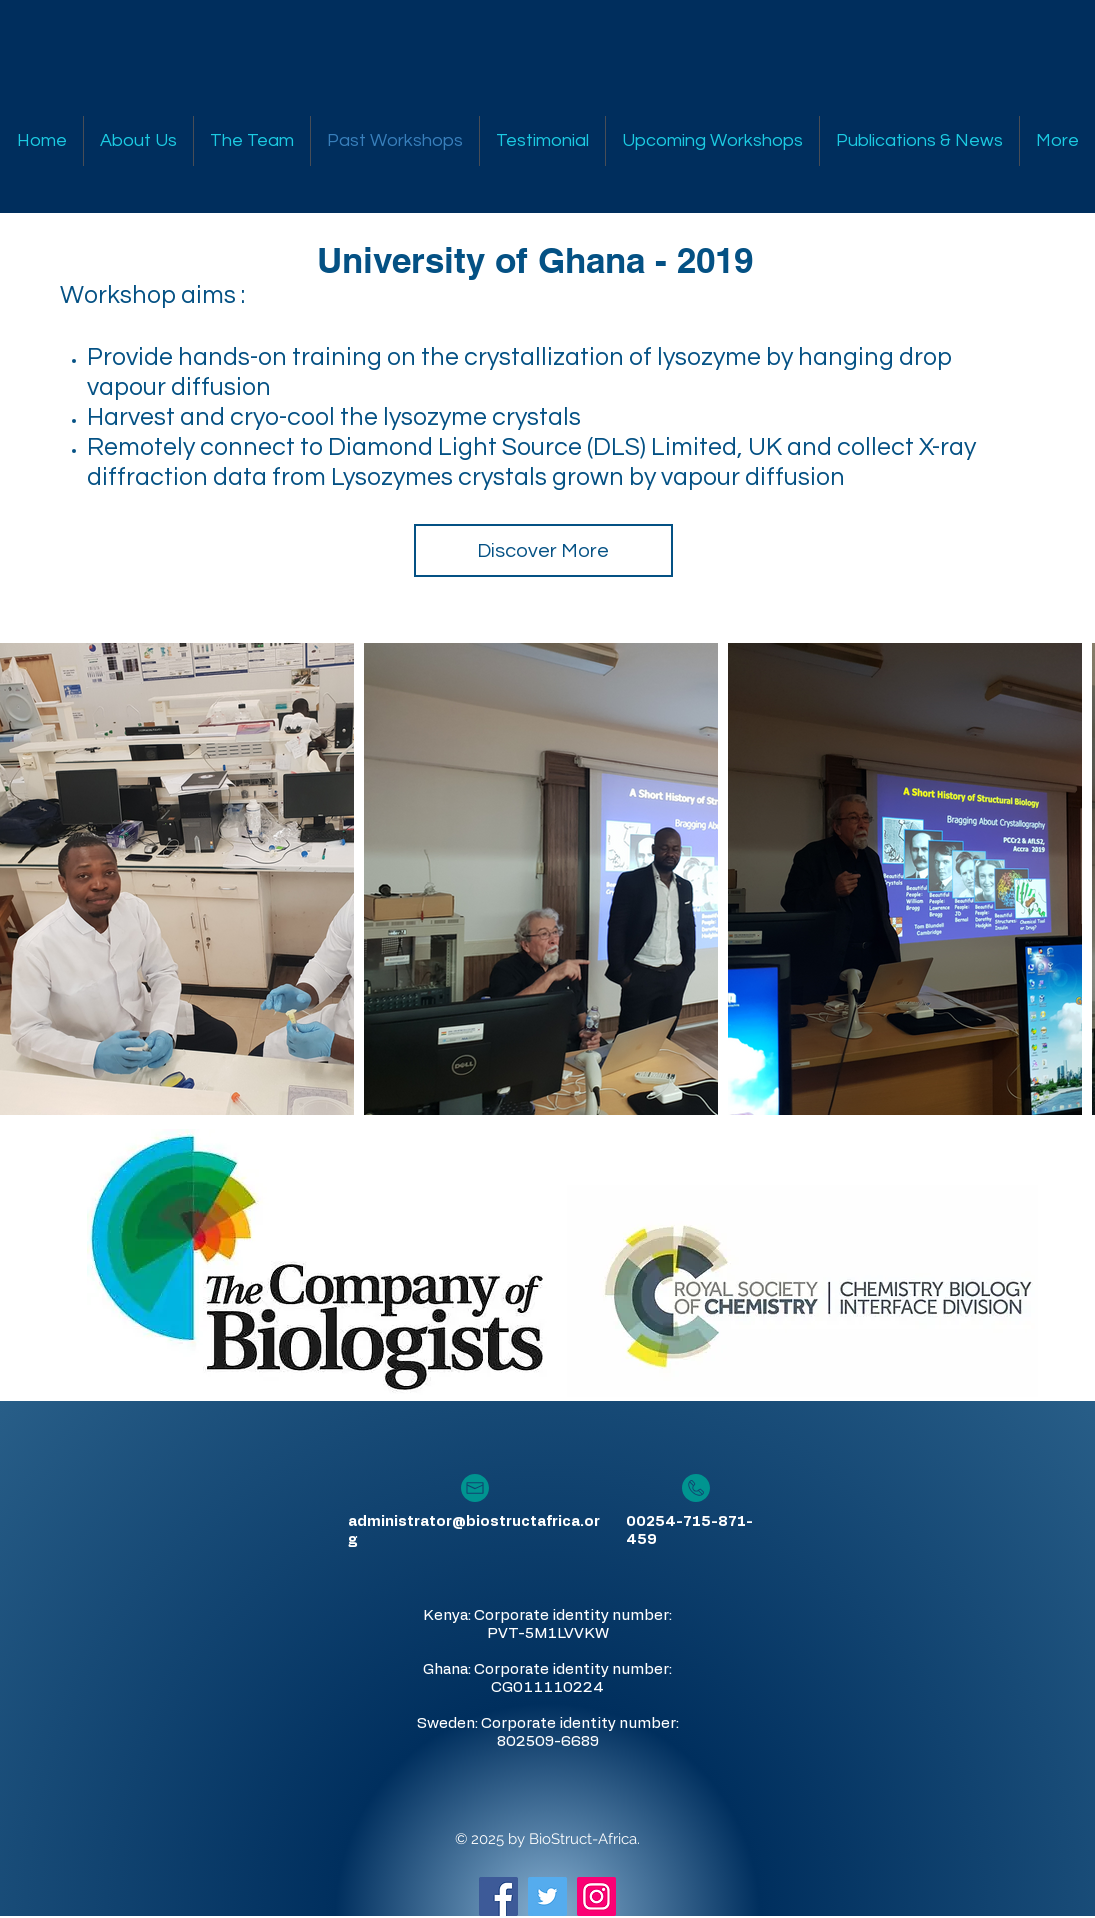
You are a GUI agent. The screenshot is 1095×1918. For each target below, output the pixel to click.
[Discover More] (543, 550)
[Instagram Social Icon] (596, 1896)
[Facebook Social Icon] (498, 1896)
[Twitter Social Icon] (547, 1896)
